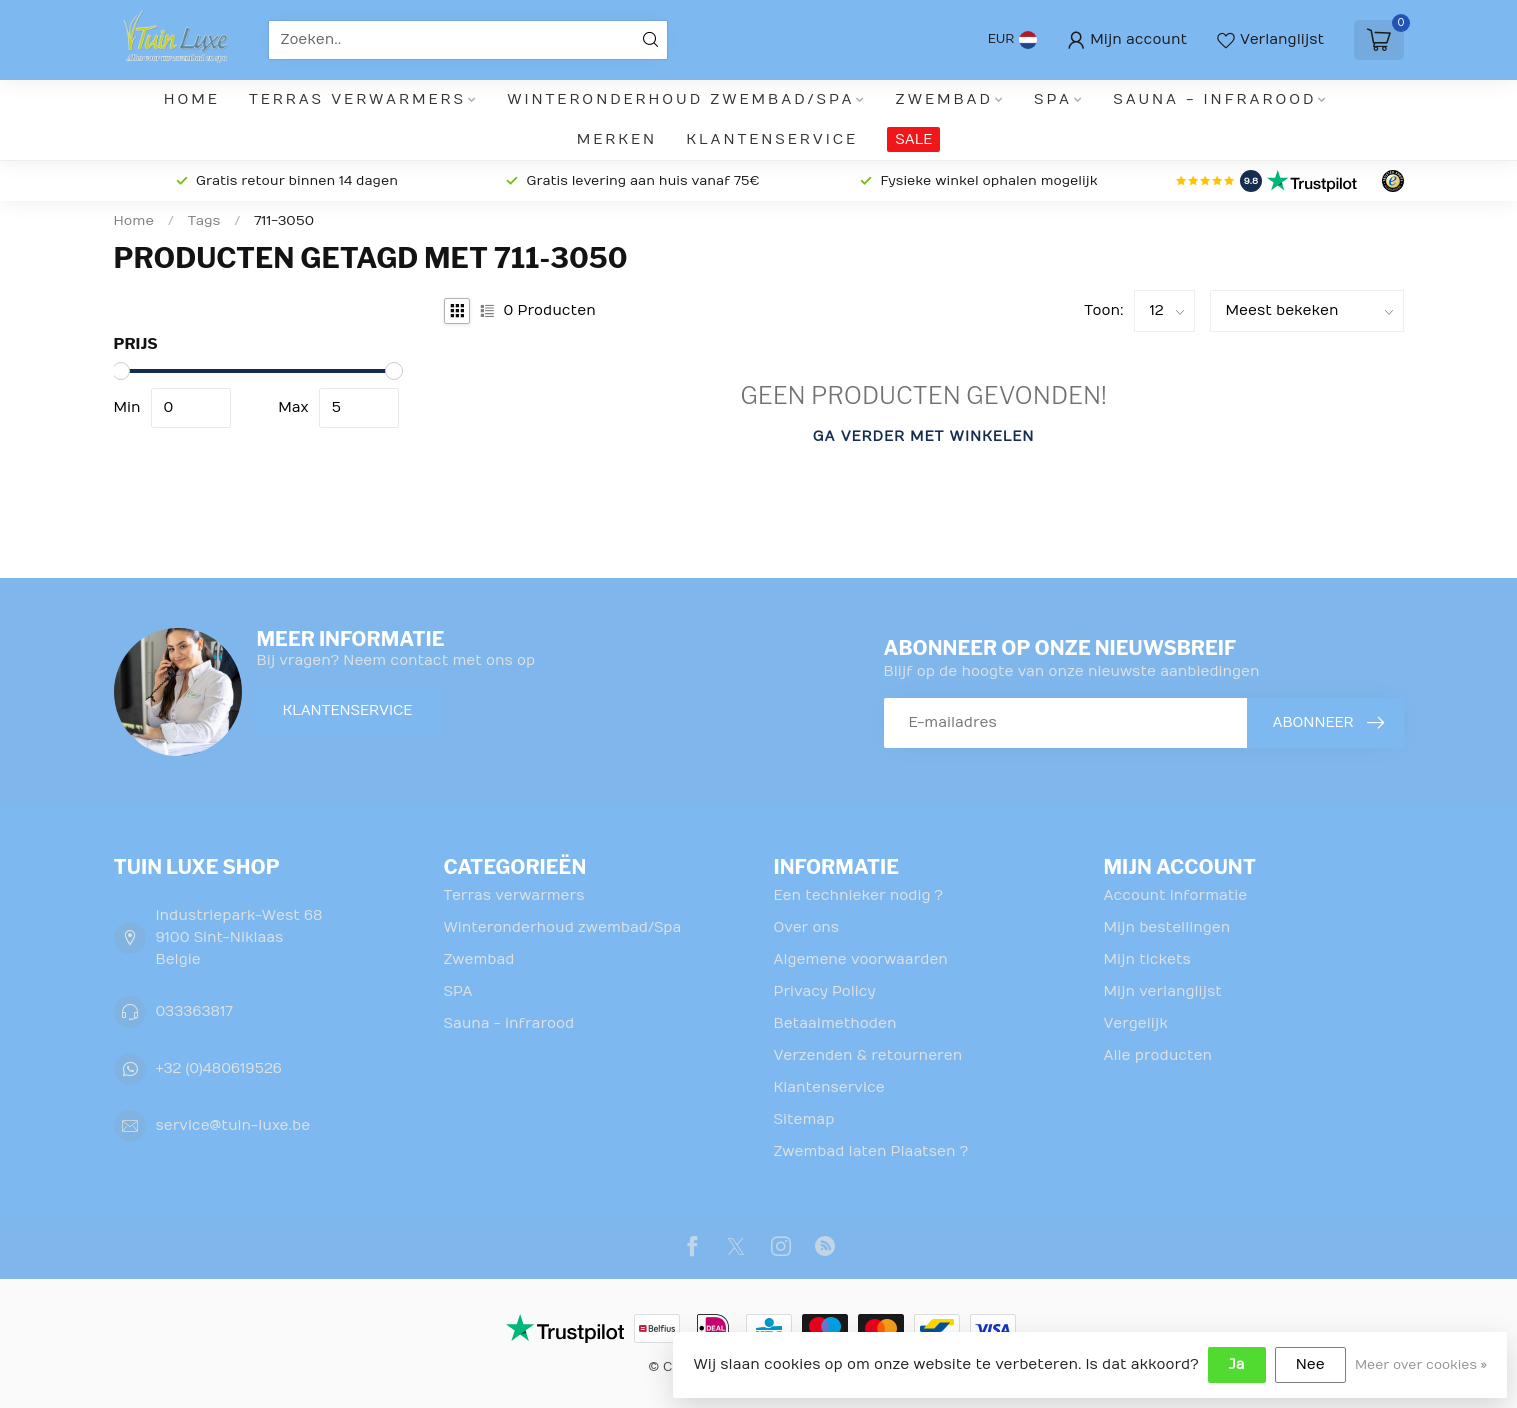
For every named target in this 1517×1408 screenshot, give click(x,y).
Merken (617, 139)
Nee (1310, 1364)
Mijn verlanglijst (1163, 991)
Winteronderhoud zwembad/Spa (680, 99)
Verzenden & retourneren (868, 1055)
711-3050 (284, 221)
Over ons (807, 927)
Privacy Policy (825, 991)
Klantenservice (772, 139)
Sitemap (804, 1119)
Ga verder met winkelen (924, 436)
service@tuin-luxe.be (233, 1125)
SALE (913, 139)
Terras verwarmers (357, 99)
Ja (1237, 1364)
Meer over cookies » (1421, 1365)
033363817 (194, 1011)
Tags (204, 221)
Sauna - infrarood (1214, 99)
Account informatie (1176, 895)
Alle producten (1158, 1055)
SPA (1053, 99)
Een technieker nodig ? (858, 895)
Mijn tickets (1147, 959)
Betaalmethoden (835, 1023)
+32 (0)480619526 (219, 1068)
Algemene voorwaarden (861, 959)
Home (192, 99)
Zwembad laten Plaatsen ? (871, 1151)
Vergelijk (1136, 1023)
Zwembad (944, 99)
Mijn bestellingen (1167, 927)
